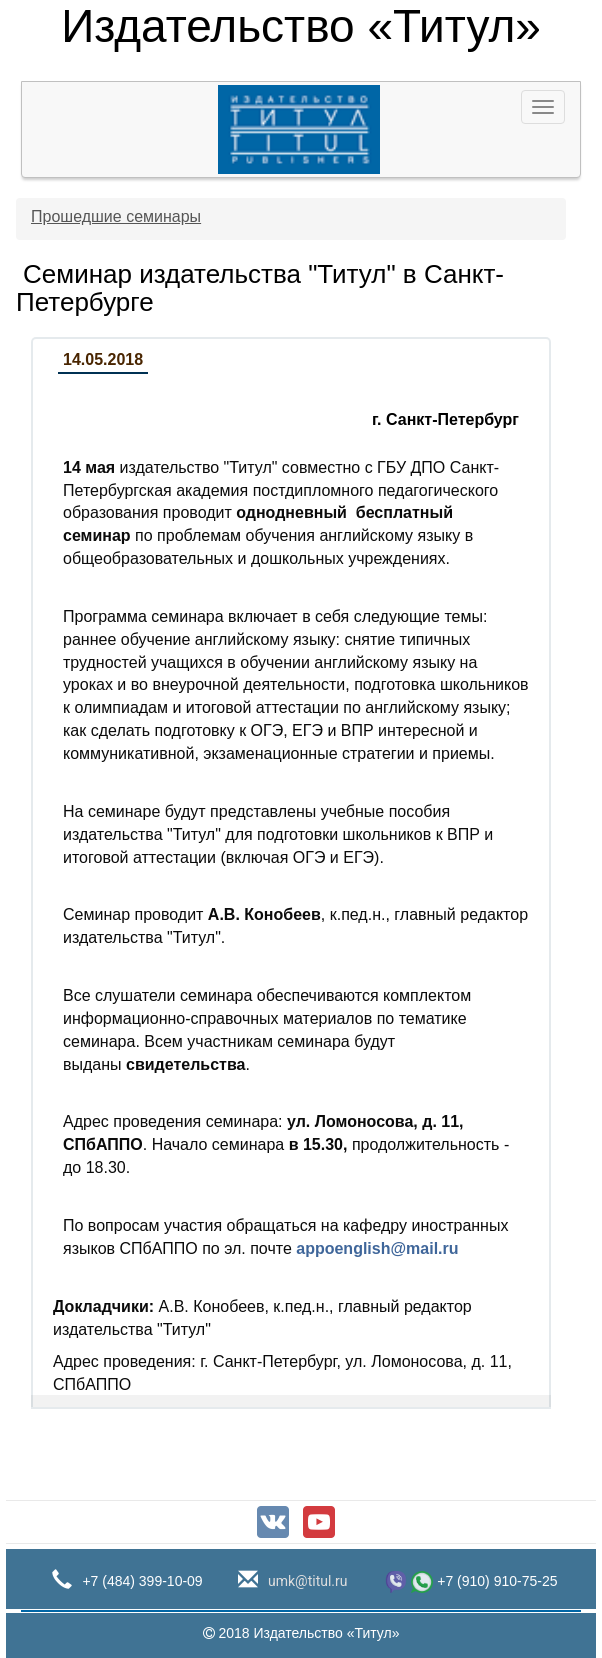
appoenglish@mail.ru (377, 1248)
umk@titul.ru (306, 1581)
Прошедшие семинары (116, 216)
